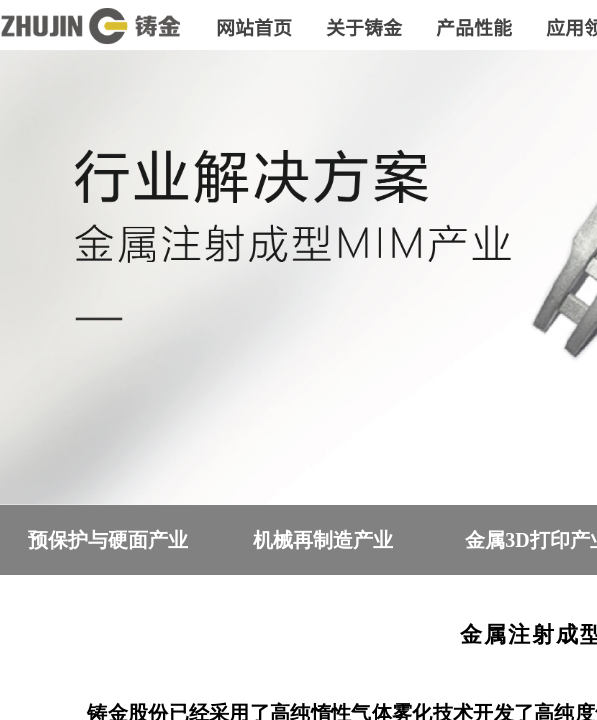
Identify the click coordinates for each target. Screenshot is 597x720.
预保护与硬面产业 (108, 540)
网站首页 (254, 26)
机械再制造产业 (323, 540)
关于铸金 (364, 26)
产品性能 (474, 26)
